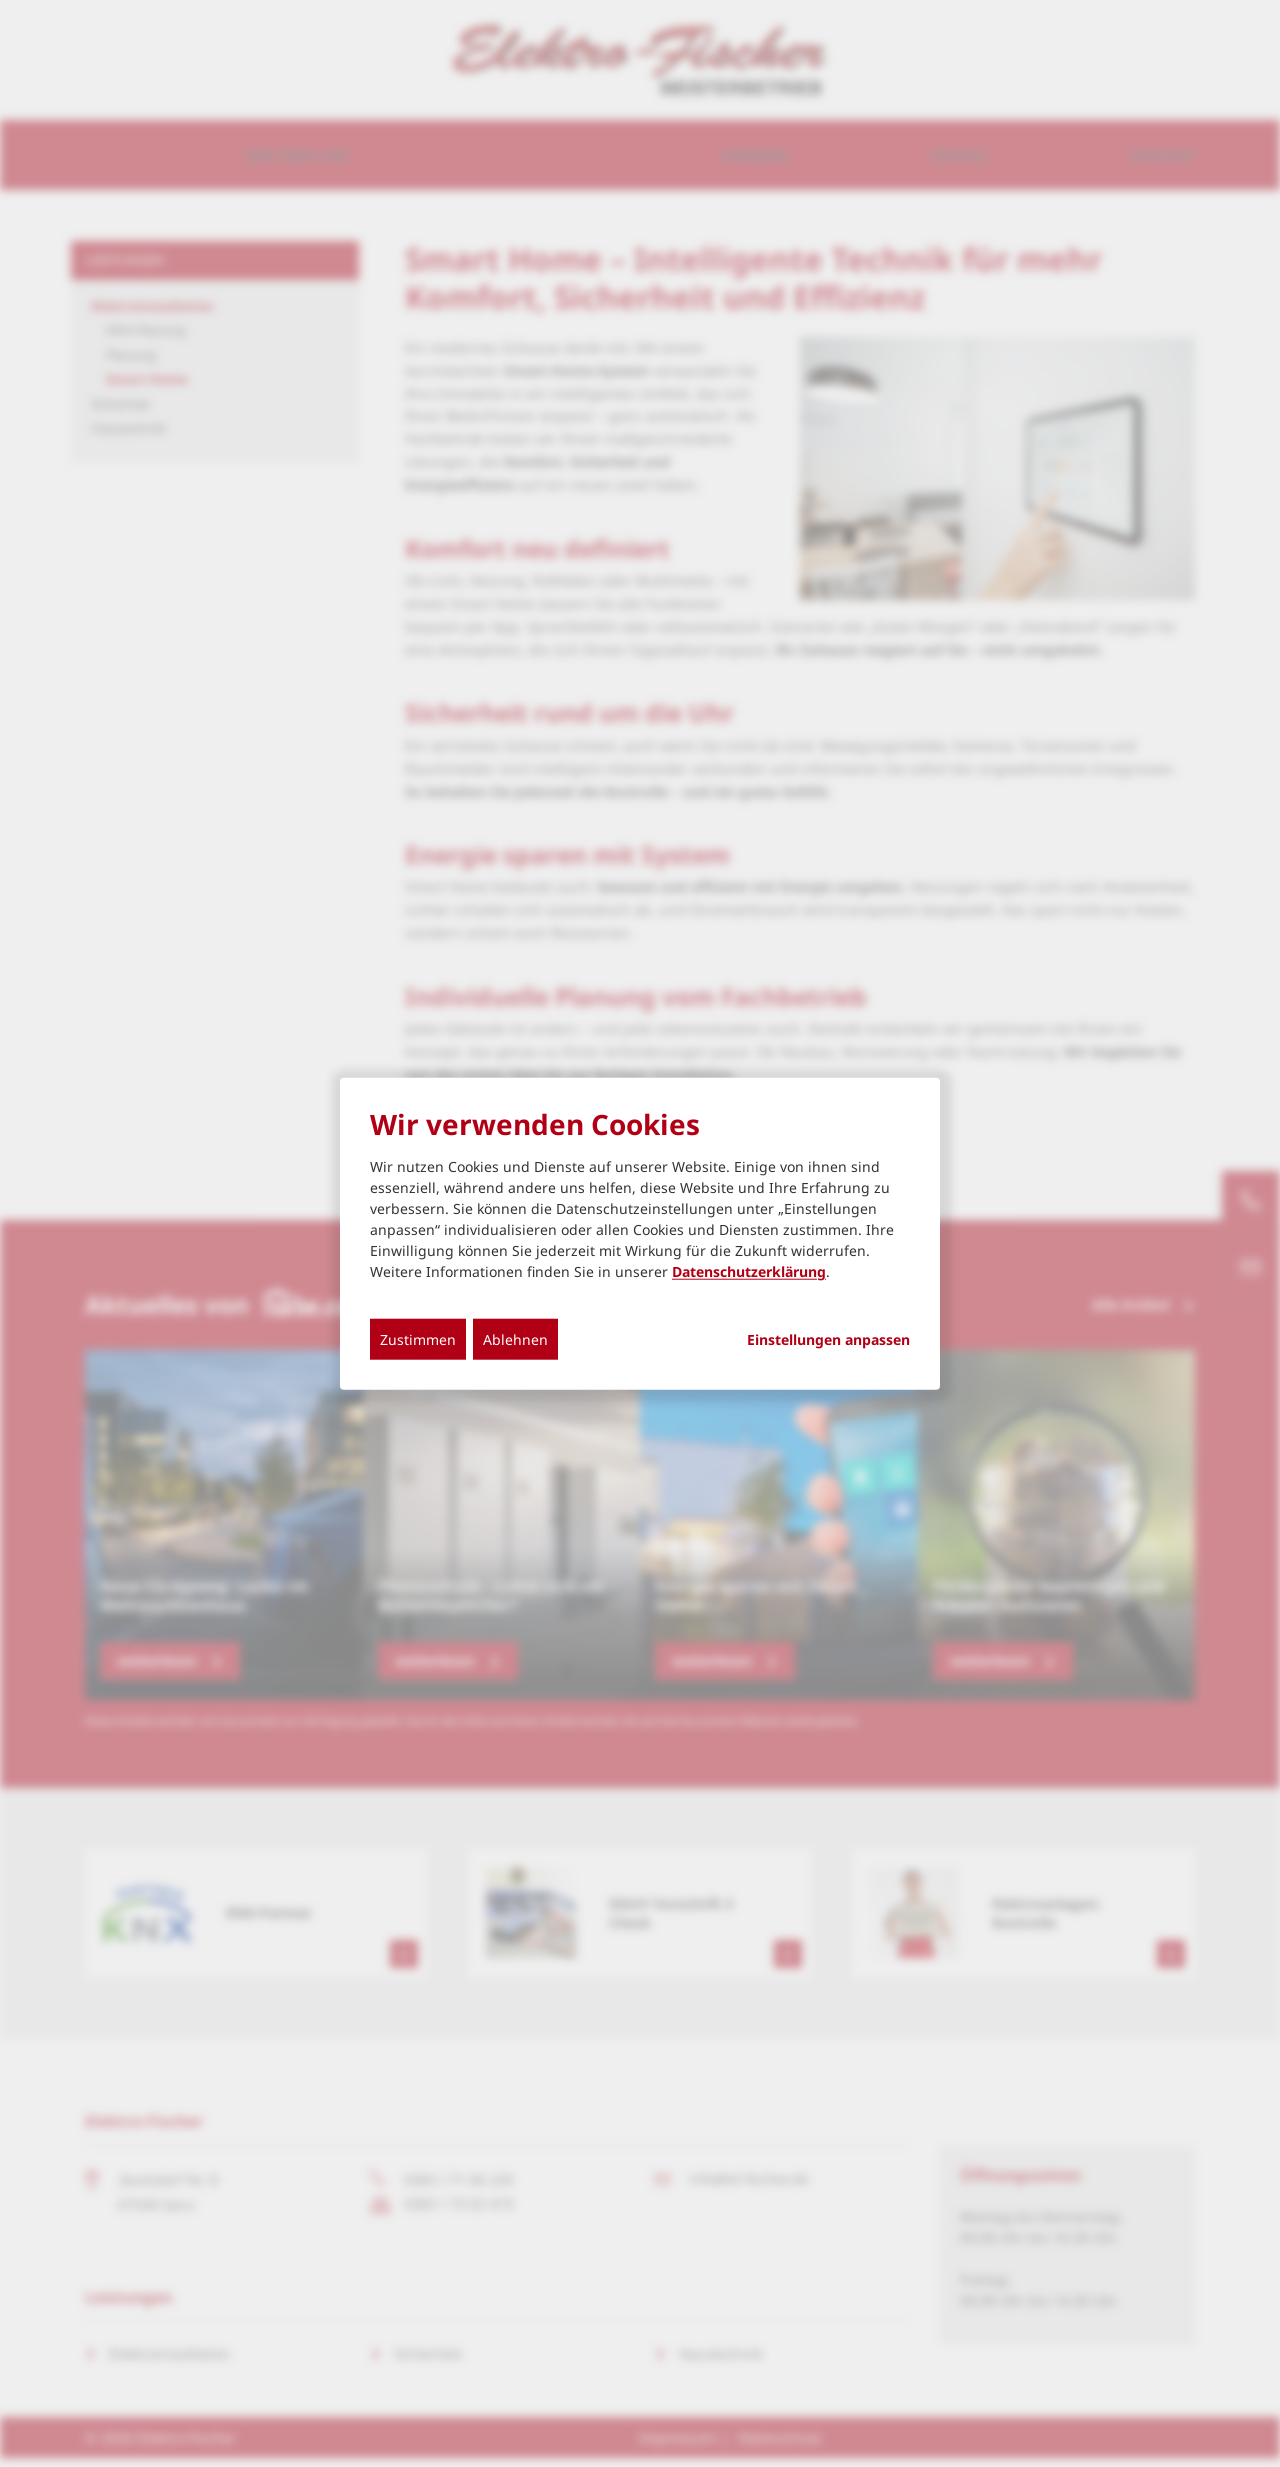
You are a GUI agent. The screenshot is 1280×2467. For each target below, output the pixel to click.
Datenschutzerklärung (749, 1271)
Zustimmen (418, 1339)
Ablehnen (515, 1339)
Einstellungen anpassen (828, 1340)
